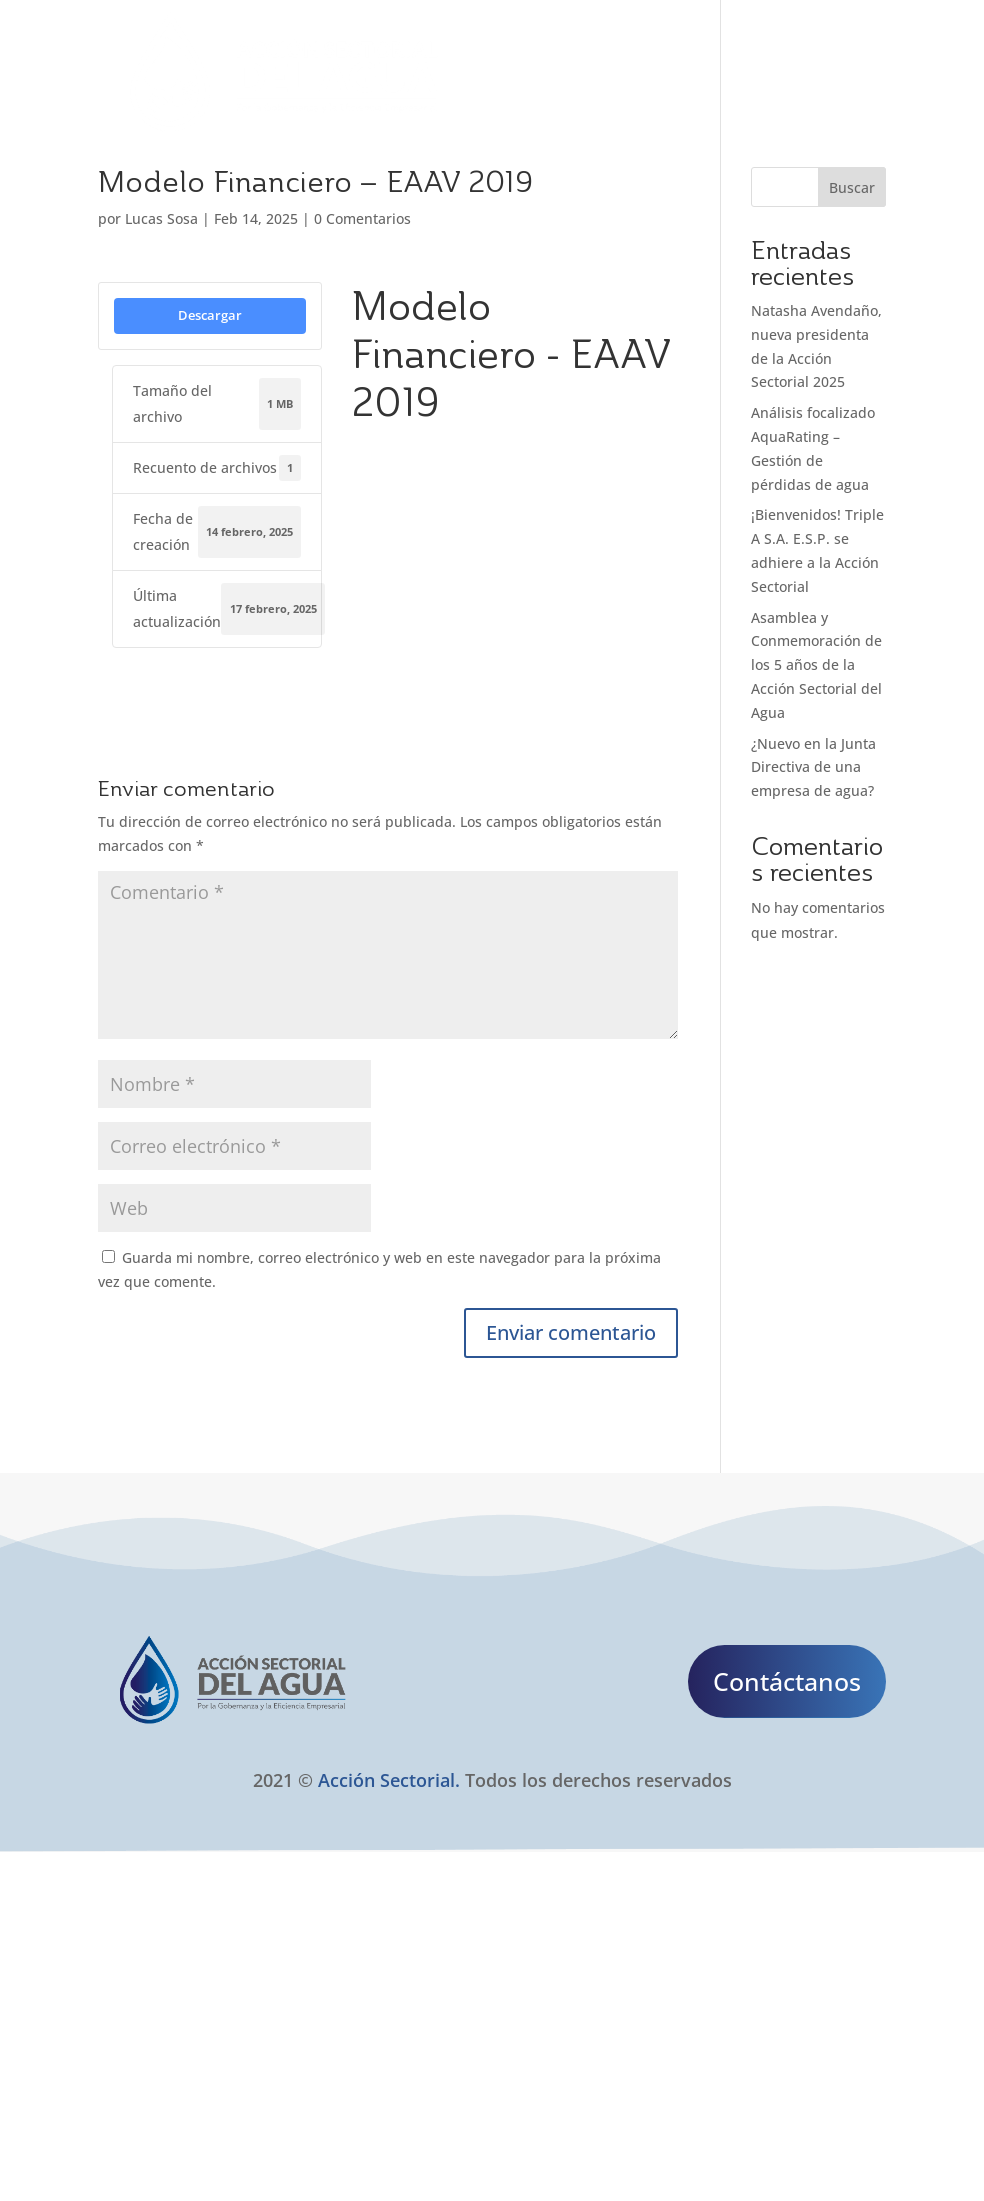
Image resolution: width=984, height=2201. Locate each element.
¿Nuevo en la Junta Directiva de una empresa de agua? (813, 767)
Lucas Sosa (161, 218)
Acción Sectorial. (389, 1780)
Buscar (852, 187)
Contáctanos (787, 1681)
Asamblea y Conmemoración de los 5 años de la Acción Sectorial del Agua (816, 665)
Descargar (210, 315)
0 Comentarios (362, 218)
